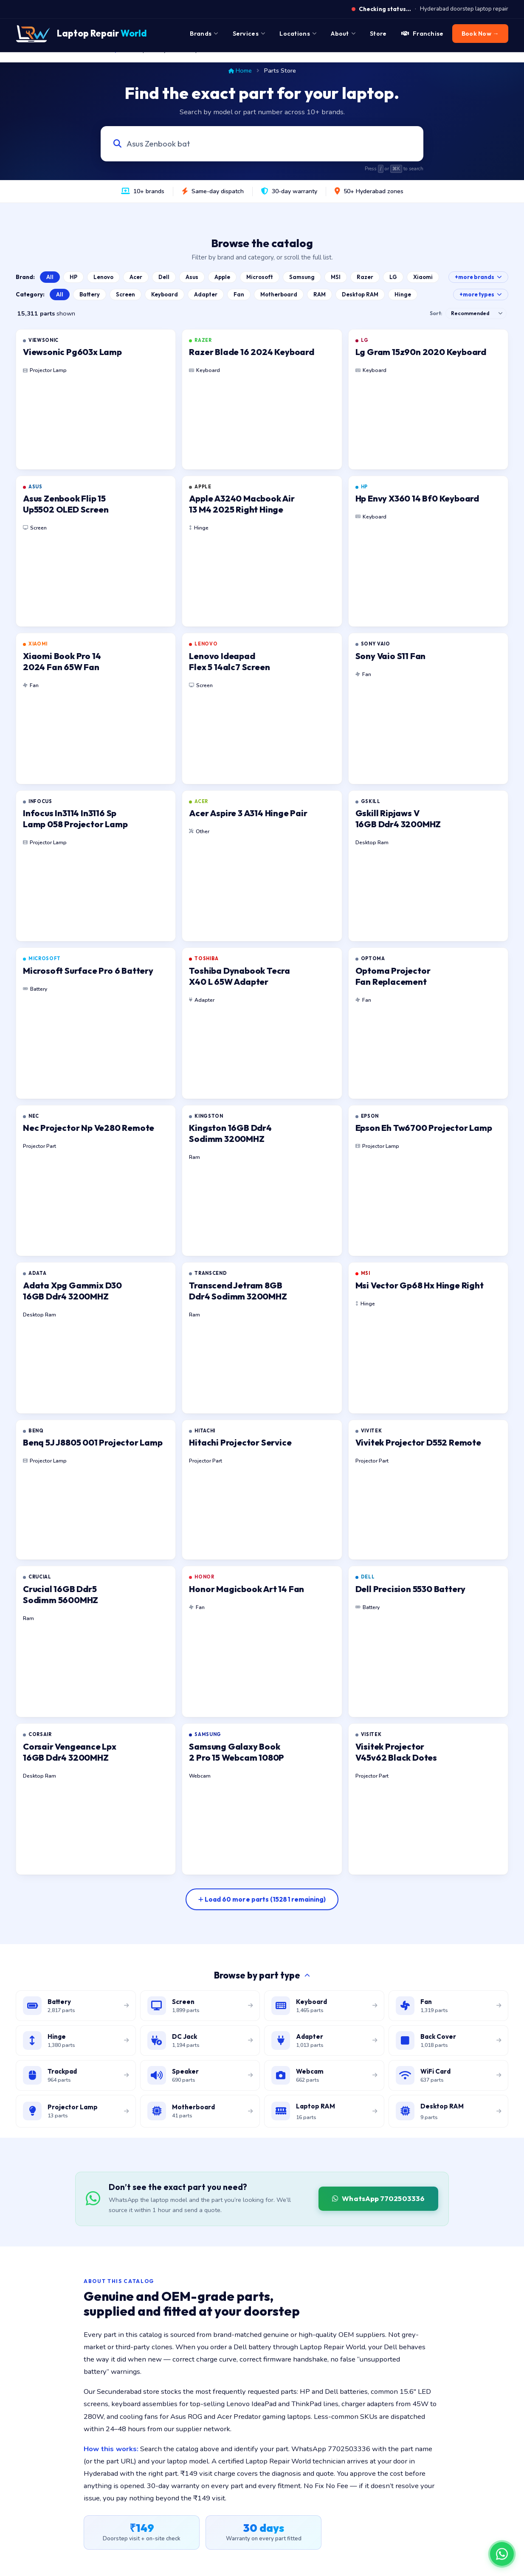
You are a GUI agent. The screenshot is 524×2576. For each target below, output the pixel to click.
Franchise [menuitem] (422, 33)
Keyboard (164, 294)
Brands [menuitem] (204, 33)
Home (240, 70)
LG (393, 276)
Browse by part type (262, 1975)
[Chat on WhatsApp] (502, 2554)
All (50, 276)
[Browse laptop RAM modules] (324, 2111)
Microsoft (259, 276)
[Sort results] (476, 313)
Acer (136, 276)
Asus (192, 276)
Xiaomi (423, 276)
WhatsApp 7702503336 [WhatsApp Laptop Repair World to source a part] (378, 2198)
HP (73, 276)
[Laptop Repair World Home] (81, 34)
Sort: (436, 313)
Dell (163, 276)
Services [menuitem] (249, 33)
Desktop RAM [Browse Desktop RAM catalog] (360, 294)
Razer (365, 276)
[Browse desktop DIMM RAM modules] (449, 2111)
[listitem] (96, 399)
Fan (239, 294)
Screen (125, 294)
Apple (222, 276)
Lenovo (103, 276)
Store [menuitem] (378, 33)
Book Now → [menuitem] (480, 33)
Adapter (205, 294)
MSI (336, 276)
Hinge (402, 294)
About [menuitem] (343, 33)
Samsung (302, 276)
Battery (89, 294)
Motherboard (278, 294)
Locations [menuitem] (297, 33)
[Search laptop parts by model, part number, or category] (254, 143)
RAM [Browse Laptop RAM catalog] (319, 294)
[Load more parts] (262, 1899)
